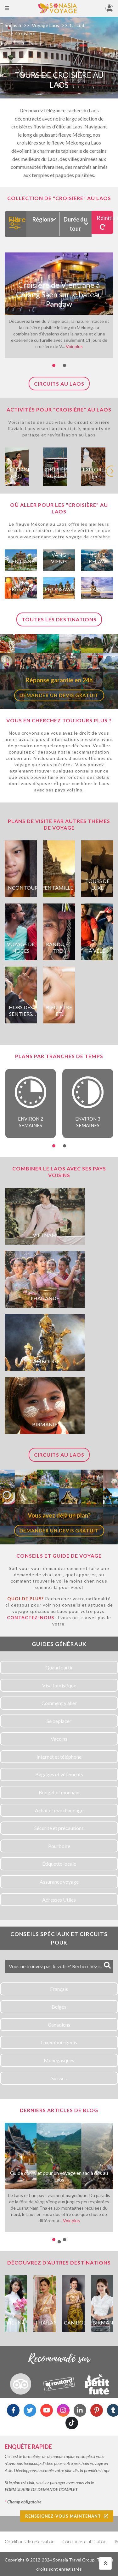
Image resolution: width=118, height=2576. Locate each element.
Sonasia (13, 25)
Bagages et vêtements (59, 1774)
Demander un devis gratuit (59, 695)
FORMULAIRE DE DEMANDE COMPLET (41, 2489)
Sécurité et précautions (59, 1828)
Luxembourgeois (59, 2042)
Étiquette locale (59, 1864)
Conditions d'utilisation (84, 2541)
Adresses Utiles (59, 1900)
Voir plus (74, 346)
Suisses (59, 2078)
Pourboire (59, 1846)
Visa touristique (59, 1685)
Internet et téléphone (59, 1757)
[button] (53, 365)
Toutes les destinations (59, 619)
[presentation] (111, 466)
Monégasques (59, 2060)
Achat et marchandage (59, 1810)
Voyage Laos (45, 25)
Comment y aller (59, 1703)
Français (59, 1989)
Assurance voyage (59, 1882)
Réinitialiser (105, 222)
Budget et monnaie (59, 1792)
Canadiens (59, 2025)
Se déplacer (59, 1721)
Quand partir (59, 1667)
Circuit (77, 25)
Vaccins (59, 1739)
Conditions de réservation (29, 2541)
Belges (59, 2007)
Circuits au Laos (59, 384)
